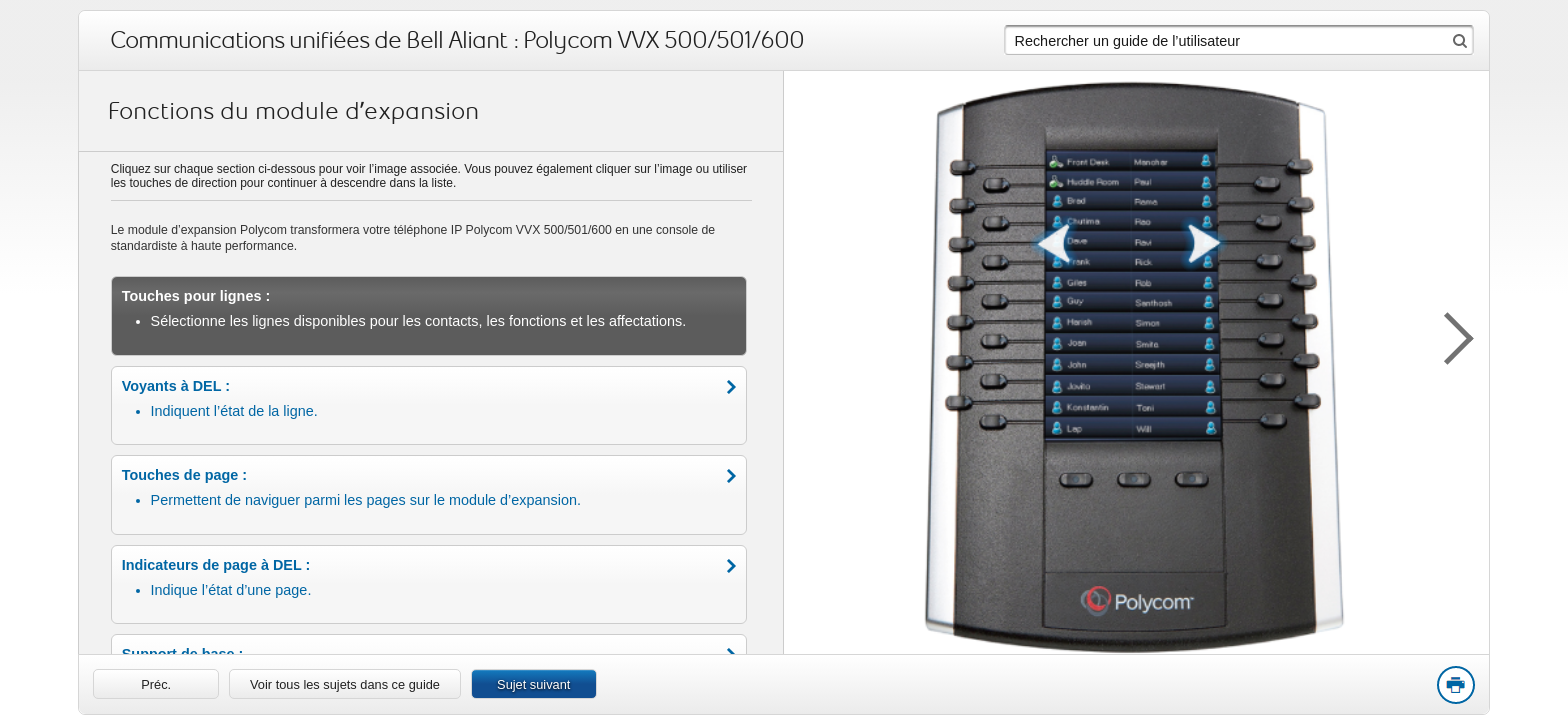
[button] (1449, 335)
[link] (156, 684)
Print (1455, 686)
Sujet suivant (533, 684)
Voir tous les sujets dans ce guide (345, 684)
